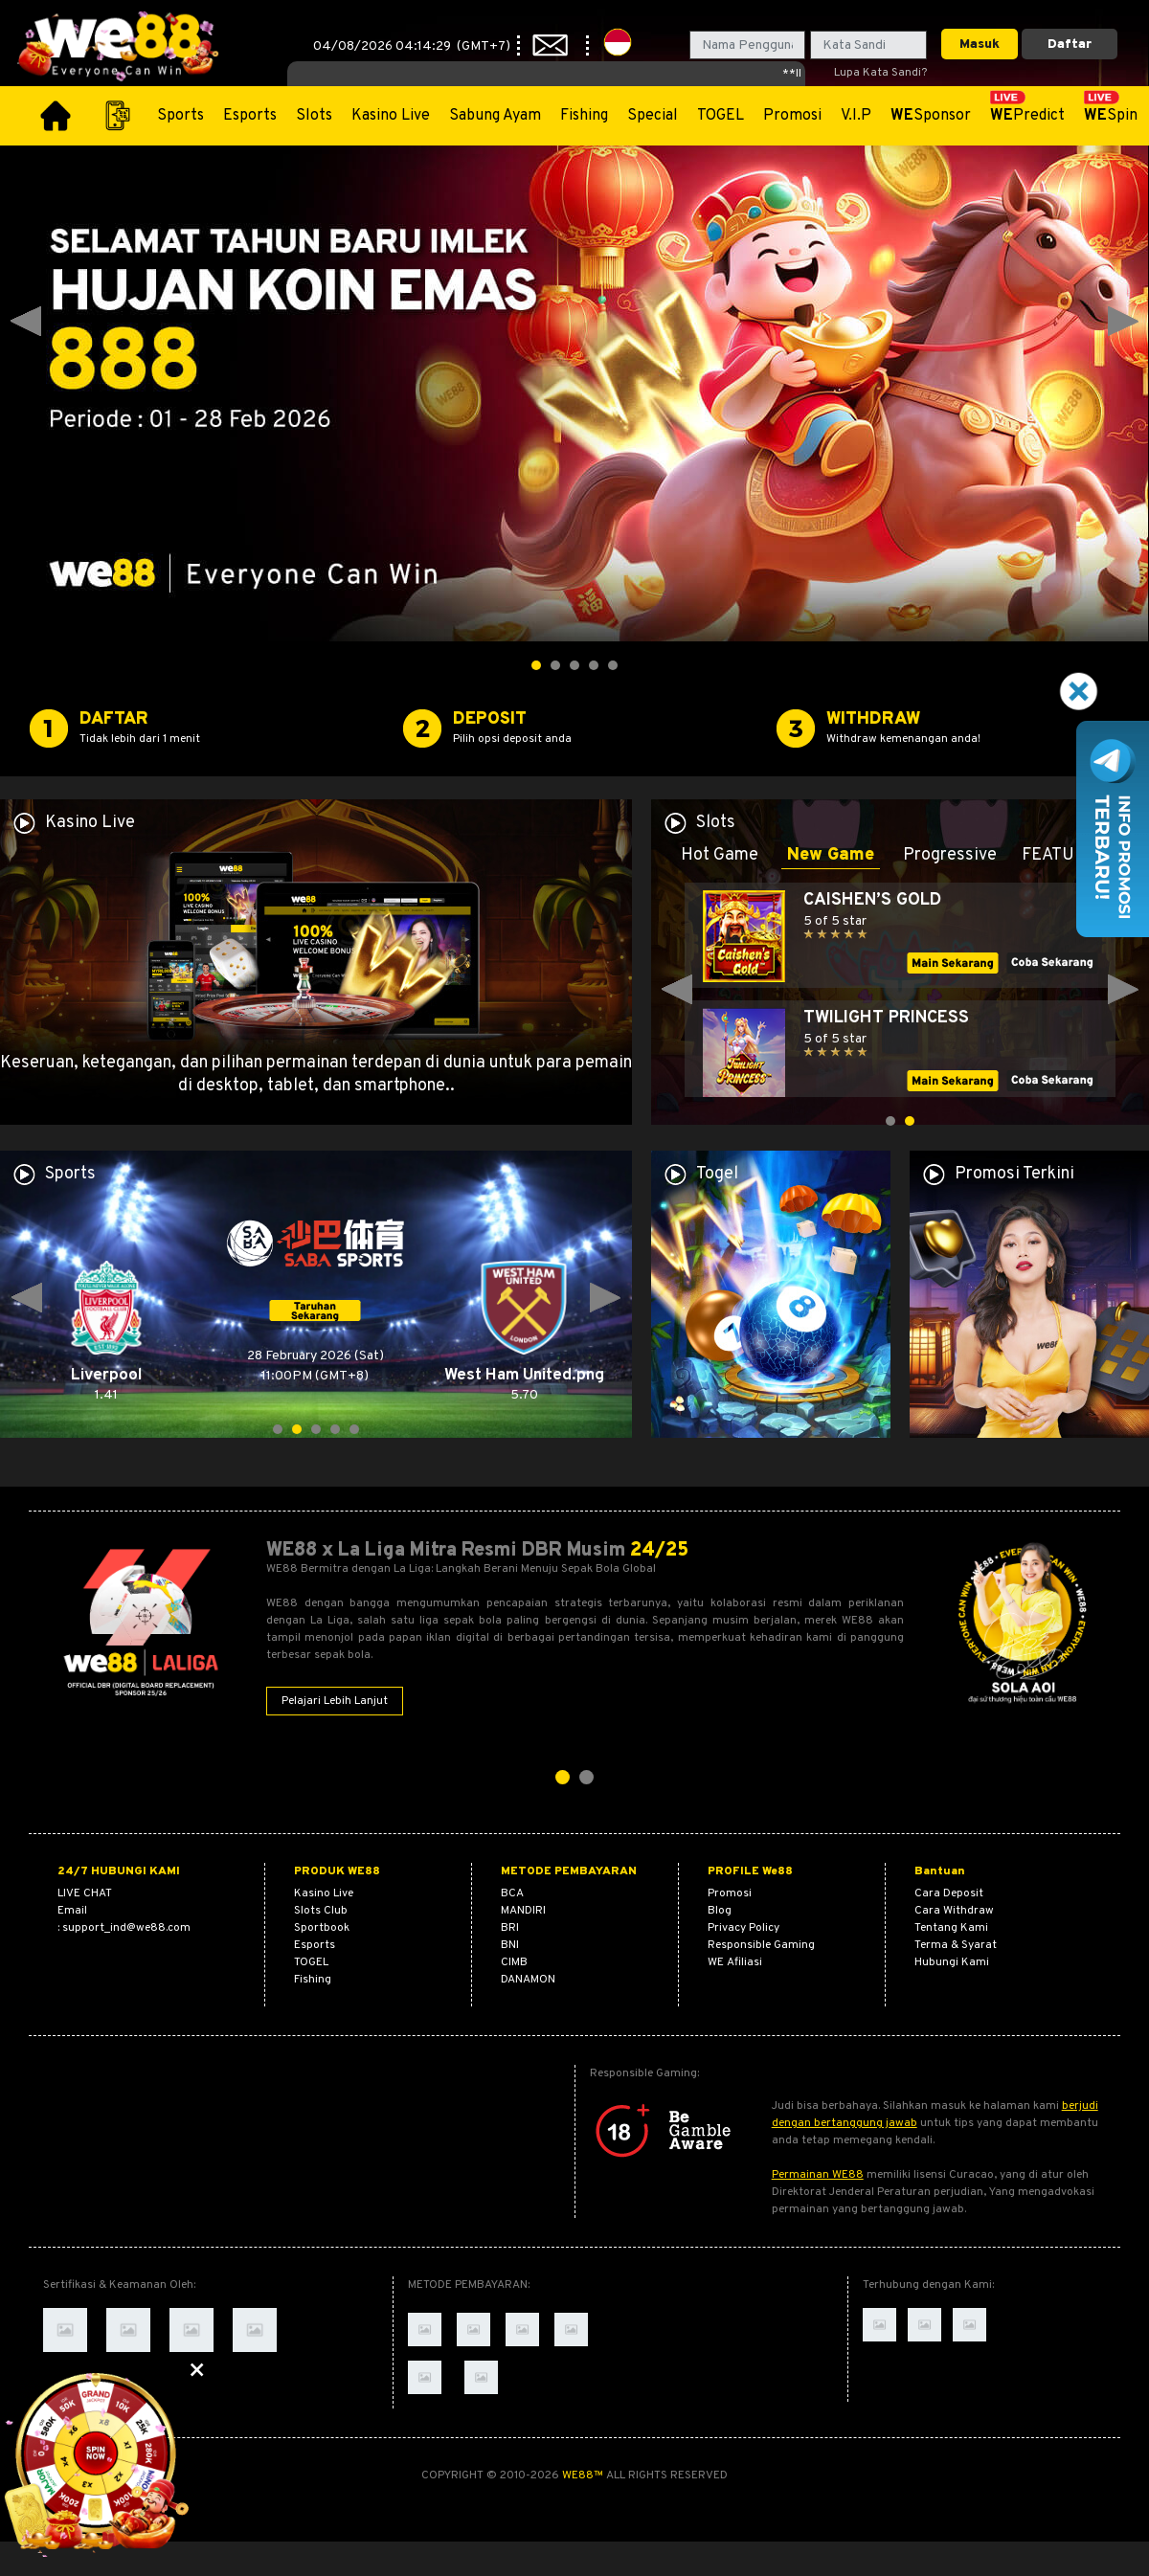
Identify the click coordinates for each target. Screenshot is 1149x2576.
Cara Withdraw (954, 1910)
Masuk (979, 44)
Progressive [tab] (950, 855)
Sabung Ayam (495, 115)
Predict (1027, 115)
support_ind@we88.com (126, 1928)
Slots (314, 115)
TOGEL (720, 115)
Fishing (584, 115)
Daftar (1070, 44)
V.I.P (856, 115)
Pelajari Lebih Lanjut (335, 1701)
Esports (250, 115)
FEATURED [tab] (1065, 855)
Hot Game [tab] (719, 855)
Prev (26, 321)
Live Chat (84, 1893)
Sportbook (321, 1928)
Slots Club (321, 1910)
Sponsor (930, 115)
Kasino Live (390, 115)
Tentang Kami (951, 1928)
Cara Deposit (948, 1893)
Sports (180, 115)
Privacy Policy (743, 1928)
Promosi (792, 115)
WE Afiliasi (735, 1962)
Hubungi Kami (951, 1962)
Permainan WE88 (818, 2175)
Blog (720, 1910)
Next (1123, 321)
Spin (1111, 115)
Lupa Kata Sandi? (880, 72)
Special (652, 115)
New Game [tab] (830, 855)
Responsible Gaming (761, 1945)
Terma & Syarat (955, 1945)
